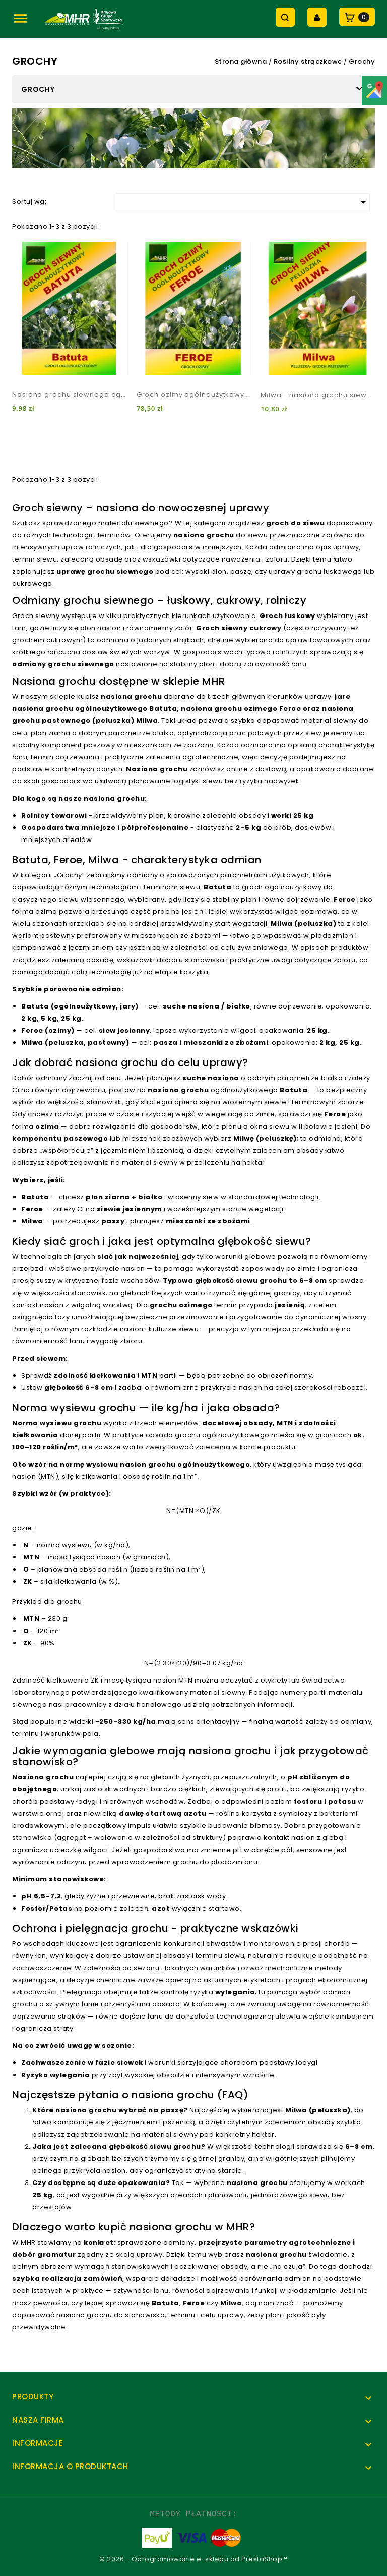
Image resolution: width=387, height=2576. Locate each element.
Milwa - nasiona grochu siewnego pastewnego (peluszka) (318, 395)
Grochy (38, 89)
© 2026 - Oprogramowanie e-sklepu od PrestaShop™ (193, 2559)
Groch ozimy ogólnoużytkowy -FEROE (194, 394)
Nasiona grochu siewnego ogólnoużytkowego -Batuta (69, 394)
